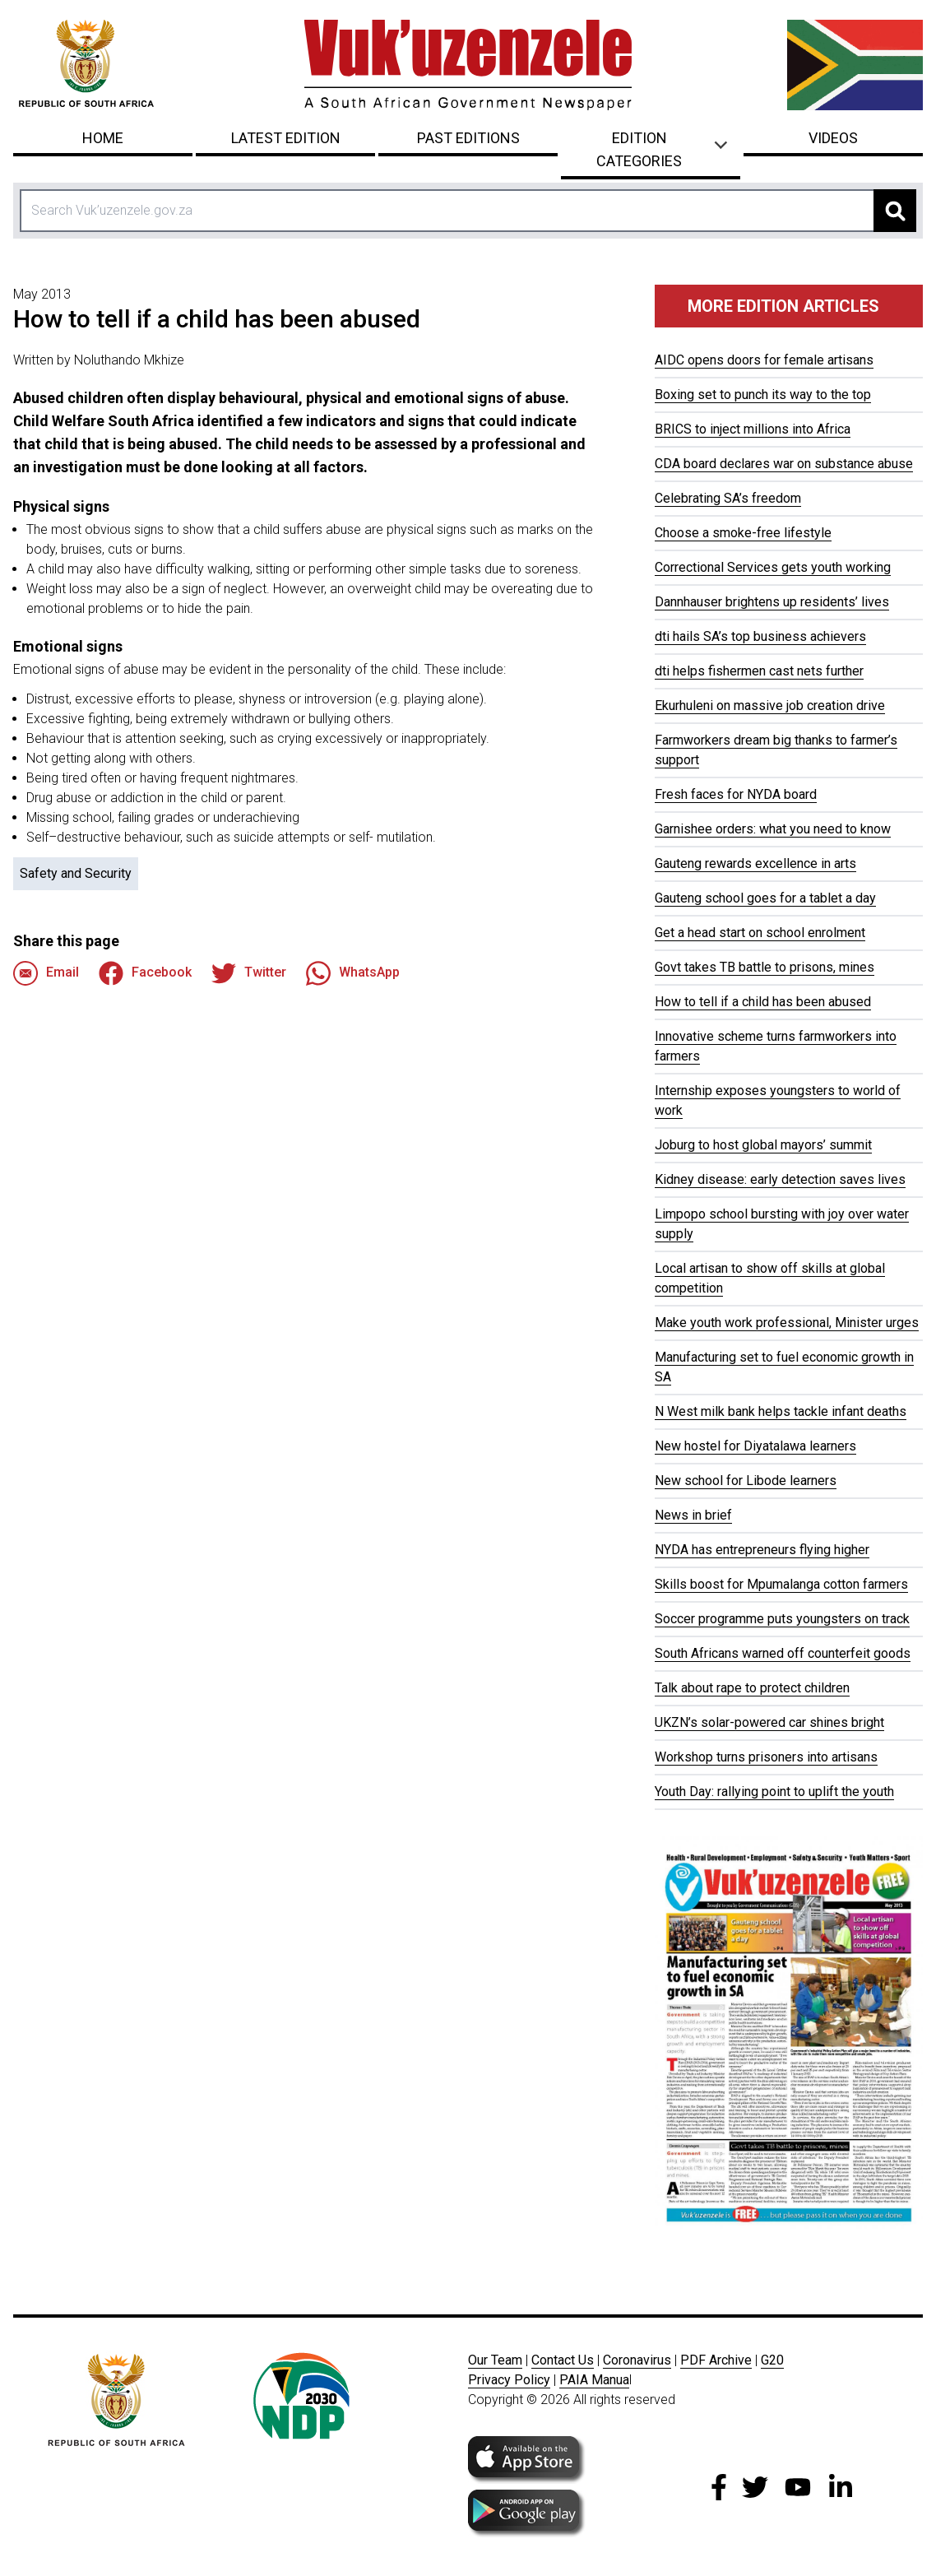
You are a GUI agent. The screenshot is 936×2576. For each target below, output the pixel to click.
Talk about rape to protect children (752, 1688)
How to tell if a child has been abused (763, 1002)
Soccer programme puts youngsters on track (782, 1619)
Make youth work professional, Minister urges (787, 1322)
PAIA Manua (594, 2380)
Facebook (145, 973)
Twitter (248, 973)
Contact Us (562, 2360)
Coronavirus (637, 2360)
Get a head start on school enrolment (760, 932)
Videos (833, 137)
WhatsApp (353, 973)
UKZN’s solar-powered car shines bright (769, 1722)
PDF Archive (716, 2360)
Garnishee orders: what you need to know (773, 829)
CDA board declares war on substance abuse (784, 463)
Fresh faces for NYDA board (736, 794)
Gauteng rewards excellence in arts (755, 863)
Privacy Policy (509, 2380)
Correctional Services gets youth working (773, 567)
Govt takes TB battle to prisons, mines (764, 967)
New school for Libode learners (745, 1480)
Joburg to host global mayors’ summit (763, 1145)
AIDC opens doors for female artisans (764, 360)
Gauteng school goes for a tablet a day (765, 898)
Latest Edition (286, 137)
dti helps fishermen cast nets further (759, 671)
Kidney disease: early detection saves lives (780, 1179)
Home (102, 137)
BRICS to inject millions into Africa (752, 429)
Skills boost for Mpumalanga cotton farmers (781, 1584)
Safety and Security (76, 873)
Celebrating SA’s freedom (728, 498)
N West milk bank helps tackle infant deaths (780, 1411)
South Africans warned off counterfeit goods (783, 1653)
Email (46, 973)
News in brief (693, 1515)
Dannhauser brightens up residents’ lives (772, 602)
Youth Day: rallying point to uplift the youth (774, 1791)
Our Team (495, 2360)
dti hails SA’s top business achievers (760, 636)
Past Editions (468, 137)
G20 (772, 2360)
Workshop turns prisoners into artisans (766, 1757)
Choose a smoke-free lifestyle (743, 533)
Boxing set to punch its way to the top (763, 394)
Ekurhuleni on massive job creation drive (770, 705)
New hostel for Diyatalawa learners (755, 1446)
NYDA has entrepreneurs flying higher (762, 1549)
